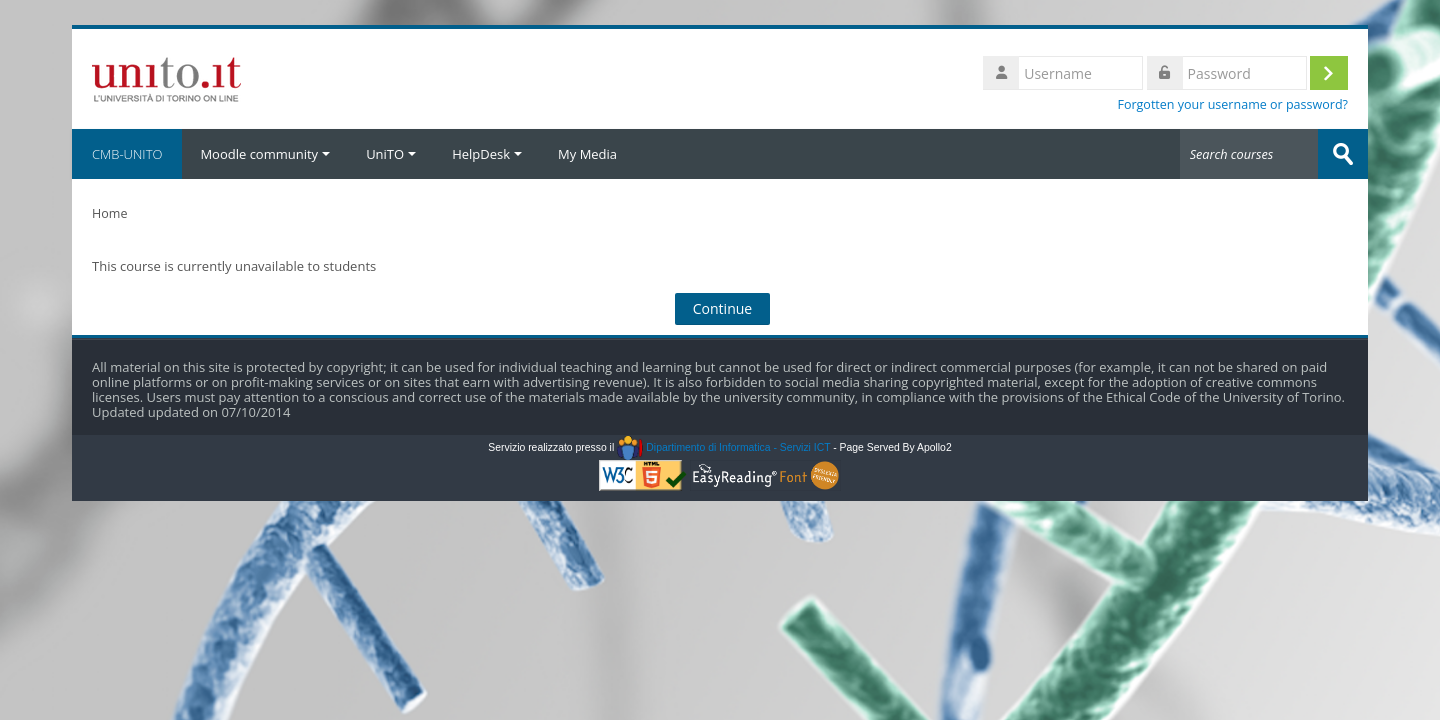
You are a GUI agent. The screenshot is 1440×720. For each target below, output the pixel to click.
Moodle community (265, 154)
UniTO (391, 154)
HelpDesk (487, 154)
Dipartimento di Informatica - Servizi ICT (723, 447)
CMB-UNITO (127, 154)
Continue (723, 308)
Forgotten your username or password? (1232, 104)
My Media (587, 154)
